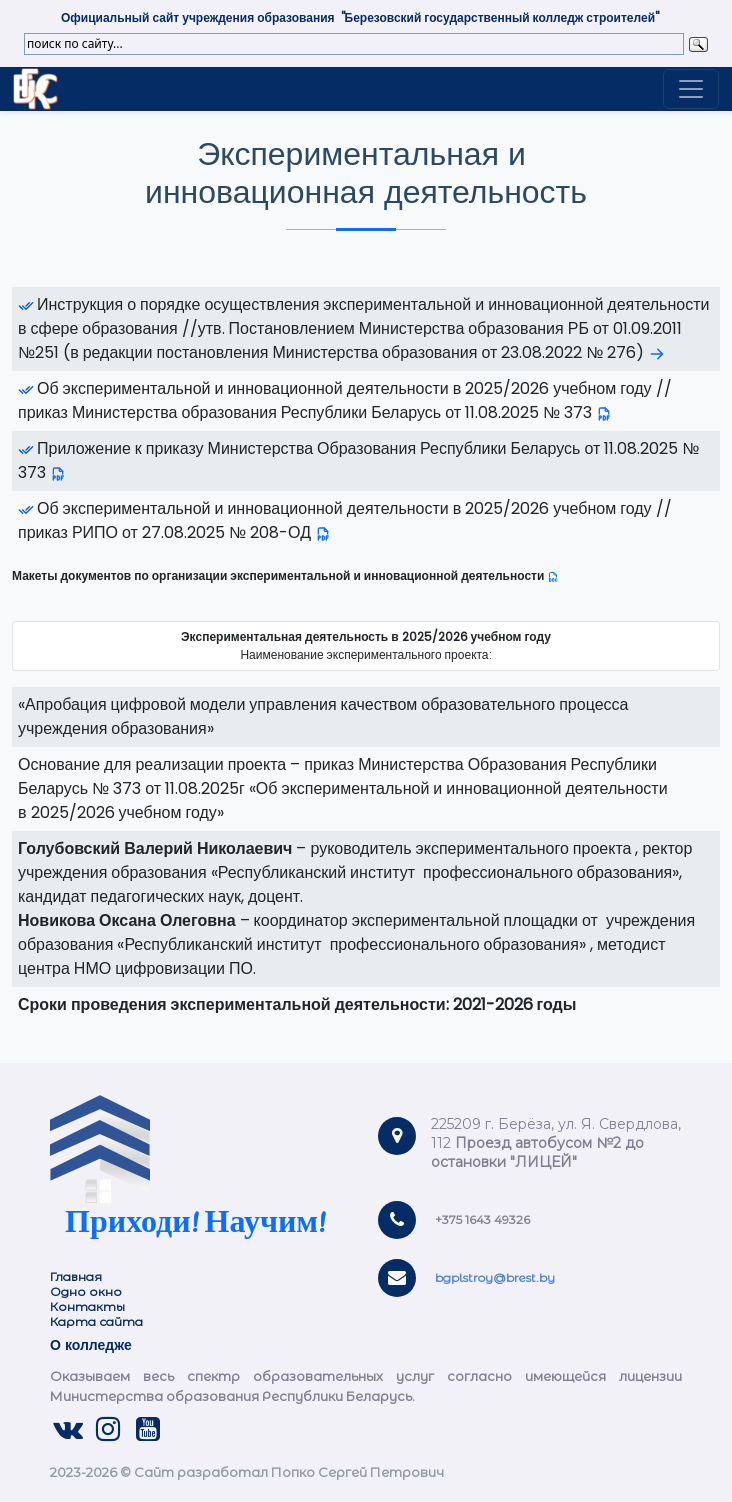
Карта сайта (98, 1321)
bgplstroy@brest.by (495, 1277)
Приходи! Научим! (195, 1224)
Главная (76, 1276)
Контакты (87, 1306)
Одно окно (86, 1291)
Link (35, 89)
